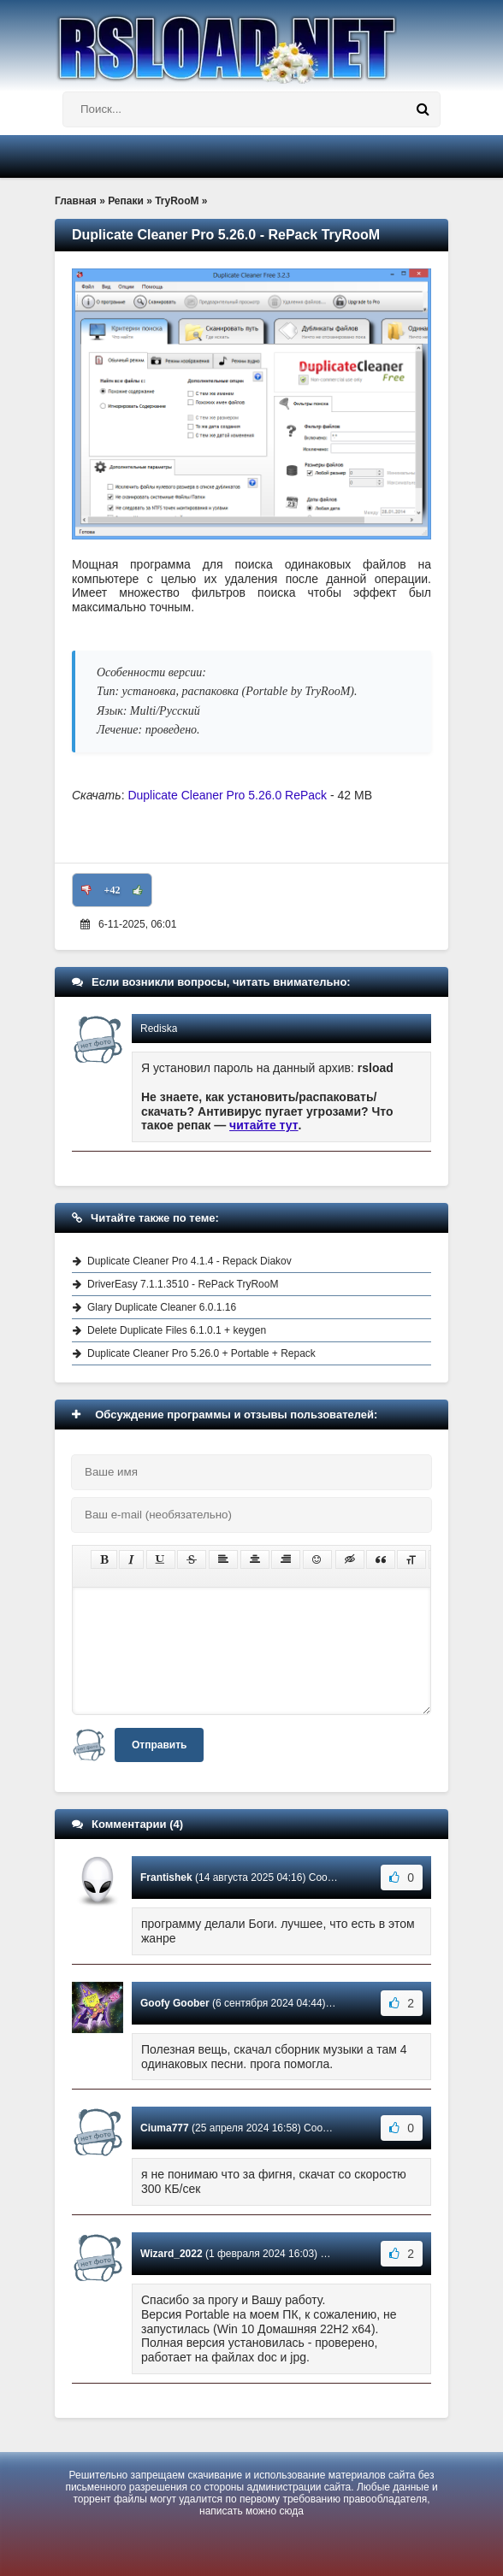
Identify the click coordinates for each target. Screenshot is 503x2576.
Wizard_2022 (171, 2254)
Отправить (159, 1745)
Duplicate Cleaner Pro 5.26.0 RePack (227, 795)
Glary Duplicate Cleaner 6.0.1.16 (161, 1307)
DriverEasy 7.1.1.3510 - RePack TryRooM (182, 1284)
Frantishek (166, 1877)
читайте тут (264, 1125)
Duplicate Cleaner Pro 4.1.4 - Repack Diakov (189, 1261)
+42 (112, 890)
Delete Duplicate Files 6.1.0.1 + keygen (176, 1330)
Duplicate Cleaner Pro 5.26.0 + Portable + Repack (201, 1353)
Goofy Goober (175, 2003)
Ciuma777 (164, 2128)
